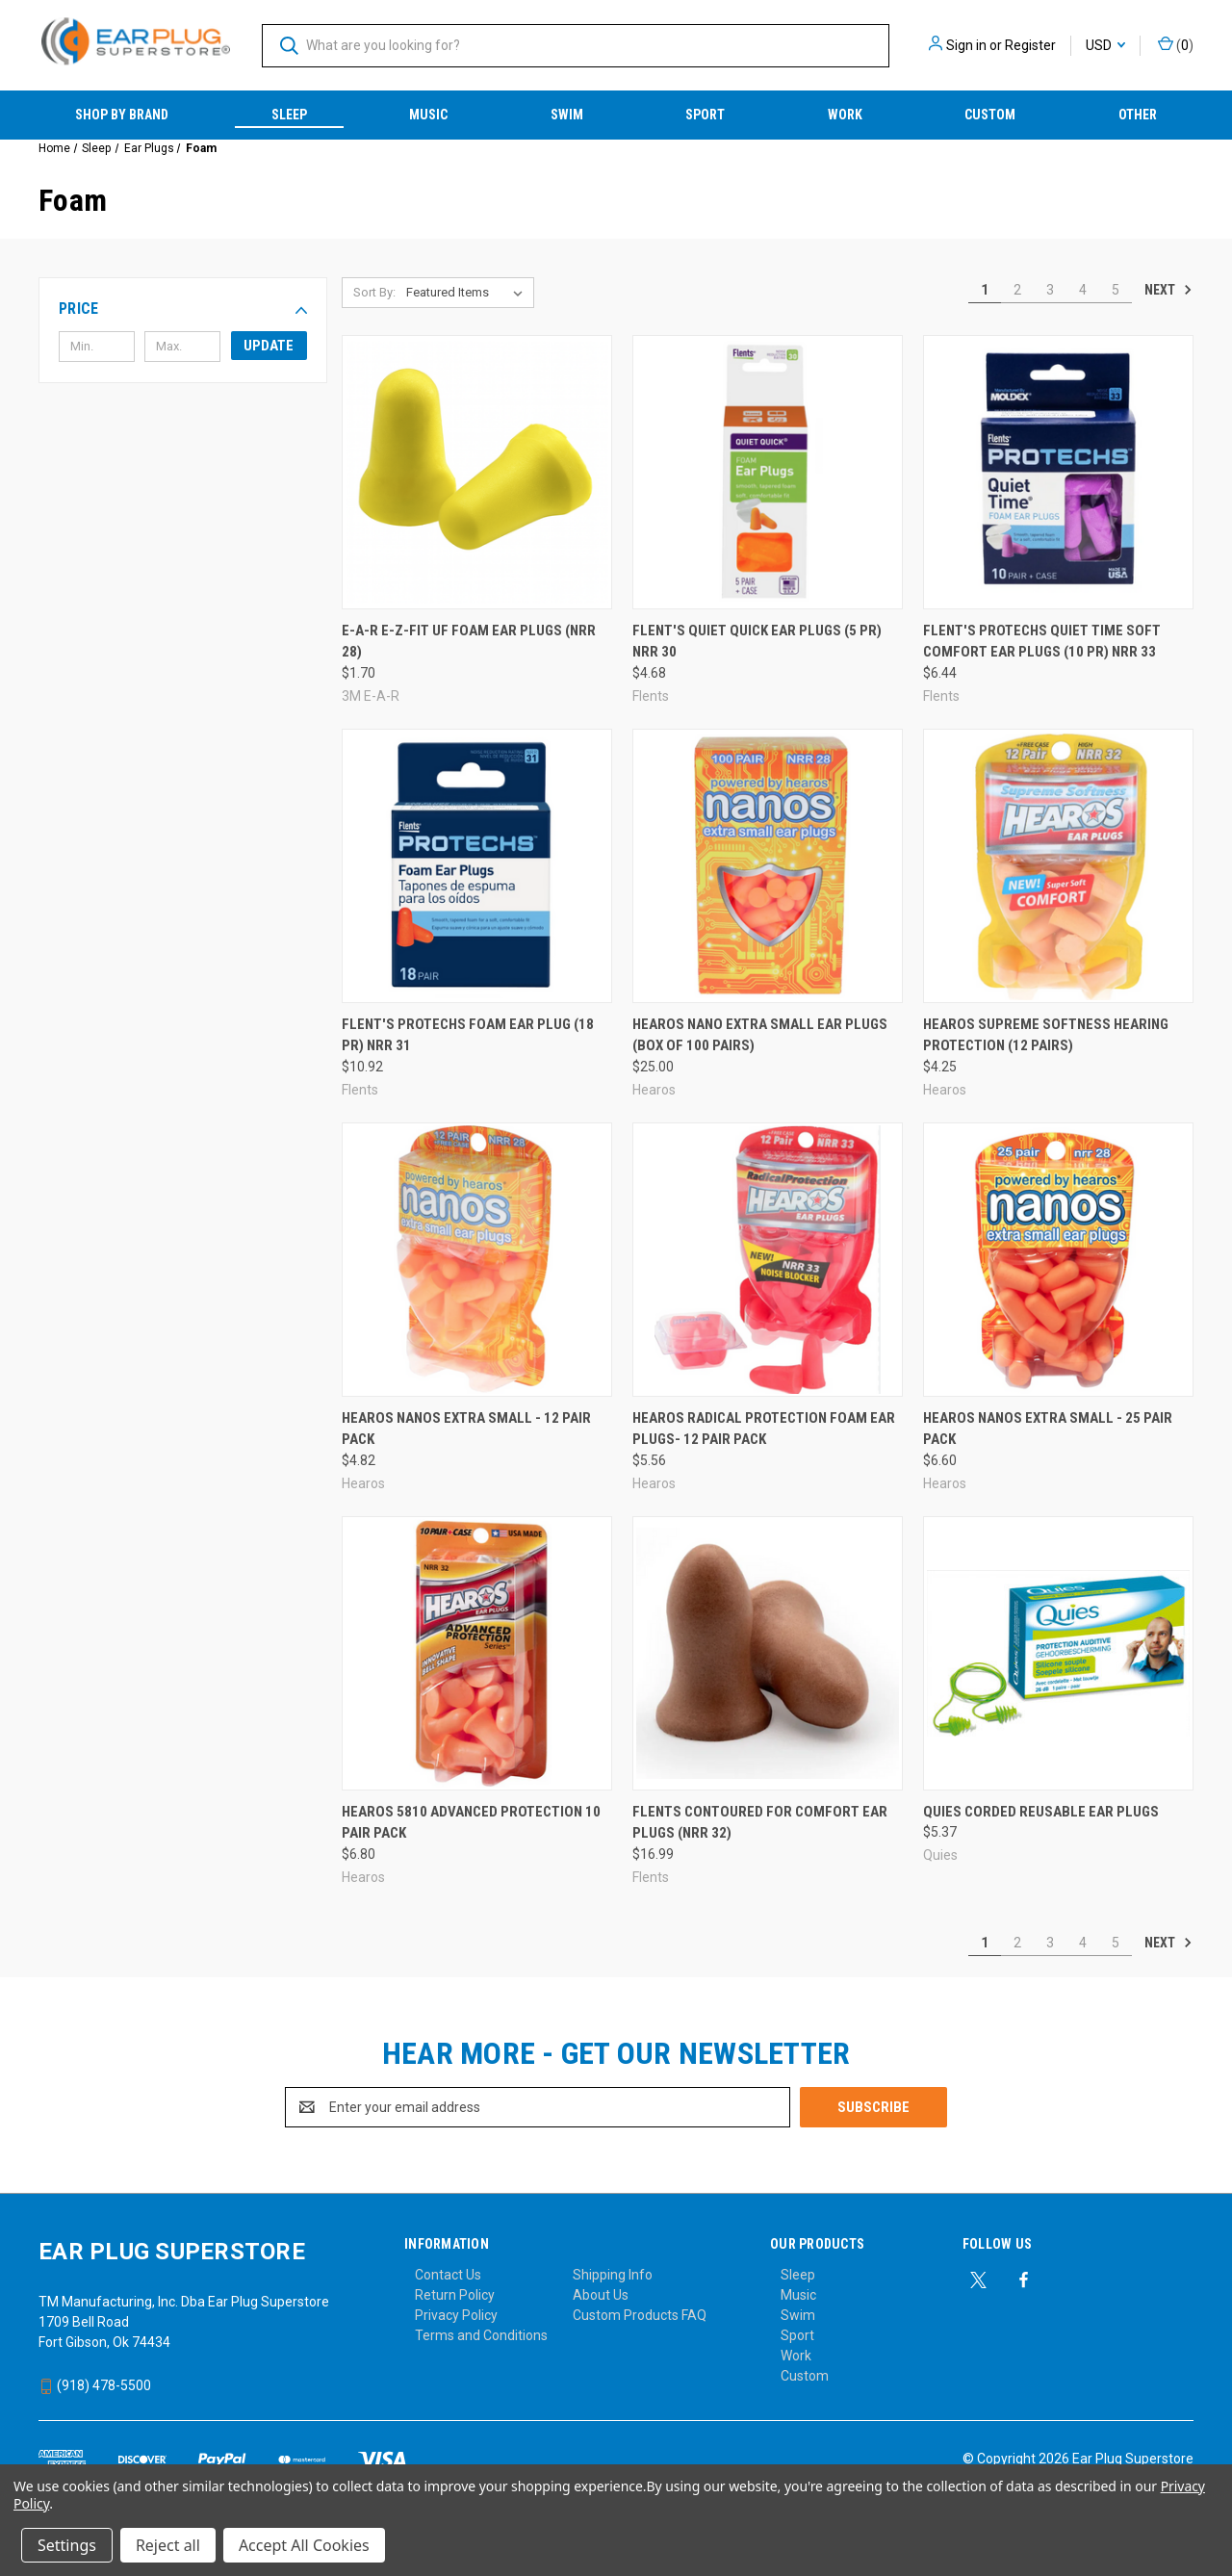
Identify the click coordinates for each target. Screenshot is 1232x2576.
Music (428, 114)
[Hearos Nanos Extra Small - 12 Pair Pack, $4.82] (477, 1259)
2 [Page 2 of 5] (1017, 289)
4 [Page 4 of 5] (1083, 289)
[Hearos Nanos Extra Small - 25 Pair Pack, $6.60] (1058, 1259)
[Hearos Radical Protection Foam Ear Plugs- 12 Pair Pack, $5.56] (767, 1259)
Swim (567, 114)
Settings (67, 2545)
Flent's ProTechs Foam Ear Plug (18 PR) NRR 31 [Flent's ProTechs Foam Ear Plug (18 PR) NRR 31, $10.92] (468, 1035)
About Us (601, 2295)
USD (1105, 45)
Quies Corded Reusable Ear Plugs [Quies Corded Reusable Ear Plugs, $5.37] (1041, 1811)
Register (1030, 45)
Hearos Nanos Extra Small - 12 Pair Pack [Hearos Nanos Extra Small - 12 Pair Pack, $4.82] (466, 1429)
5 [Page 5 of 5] (1115, 289)
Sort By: (374, 292)
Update (269, 345)
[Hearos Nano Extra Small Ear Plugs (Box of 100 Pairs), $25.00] (767, 866)
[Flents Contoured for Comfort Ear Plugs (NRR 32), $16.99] (767, 1653)
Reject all (168, 2545)
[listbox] (468, 292)
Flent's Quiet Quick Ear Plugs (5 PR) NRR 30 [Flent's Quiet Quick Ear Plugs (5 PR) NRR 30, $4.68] (757, 641)
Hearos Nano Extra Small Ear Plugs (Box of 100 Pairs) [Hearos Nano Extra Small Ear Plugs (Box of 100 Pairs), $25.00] (759, 1035)
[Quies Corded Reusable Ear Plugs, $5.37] (1058, 1653)
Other (1137, 114)
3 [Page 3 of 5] (1050, 289)
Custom (989, 114)
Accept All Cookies (304, 2545)
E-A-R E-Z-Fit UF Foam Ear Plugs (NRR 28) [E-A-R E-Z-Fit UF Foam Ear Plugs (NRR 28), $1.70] (469, 641)
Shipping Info (613, 2274)
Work (845, 114)
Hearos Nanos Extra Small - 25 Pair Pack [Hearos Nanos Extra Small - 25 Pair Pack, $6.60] (1047, 1429)
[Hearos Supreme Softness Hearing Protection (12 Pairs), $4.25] (1058, 866)
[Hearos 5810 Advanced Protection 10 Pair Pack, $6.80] (477, 1653)
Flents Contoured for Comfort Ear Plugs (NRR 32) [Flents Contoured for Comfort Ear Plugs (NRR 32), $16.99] (759, 1822)
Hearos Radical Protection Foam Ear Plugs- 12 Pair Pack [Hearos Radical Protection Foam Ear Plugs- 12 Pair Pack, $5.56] (763, 1429)
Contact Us (448, 2274)
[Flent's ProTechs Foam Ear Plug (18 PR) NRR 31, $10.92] (477, 866)
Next (1168, 289)
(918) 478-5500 (94, 2385)
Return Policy (455, 2295)
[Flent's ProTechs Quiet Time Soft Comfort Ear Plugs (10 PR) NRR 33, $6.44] (1058, 472)
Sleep (289, 114)
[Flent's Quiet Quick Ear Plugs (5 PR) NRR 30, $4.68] (767, 472)
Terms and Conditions (481, 2335)
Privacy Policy (456, 2315)
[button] (183, 309)
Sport (705, 114)
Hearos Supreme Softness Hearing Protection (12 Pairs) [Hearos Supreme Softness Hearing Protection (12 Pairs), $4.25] (1045, 1035)
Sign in (966, 45)
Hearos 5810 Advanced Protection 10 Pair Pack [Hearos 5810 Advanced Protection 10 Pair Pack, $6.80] (471, 1822)
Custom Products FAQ (639, 2315)
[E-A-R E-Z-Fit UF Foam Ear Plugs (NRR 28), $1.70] (477, 472)
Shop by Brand (121, 114)
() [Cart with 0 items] (1176, 44)
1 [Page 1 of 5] (984, 289)
